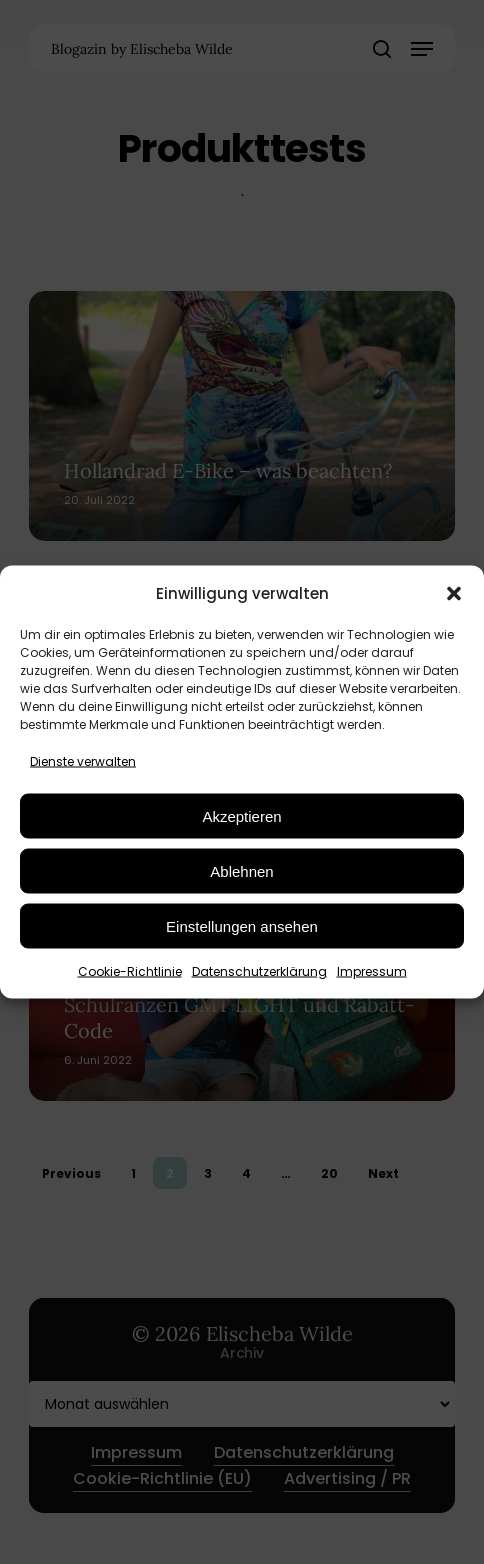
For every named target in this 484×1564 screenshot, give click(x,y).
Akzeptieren (241, 815)
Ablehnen (241, 870)
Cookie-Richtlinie (130, 971)
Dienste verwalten (83, 761)
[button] (454, 593)
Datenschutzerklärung (259, 971)
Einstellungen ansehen (242, 925)
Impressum (372, 971)
